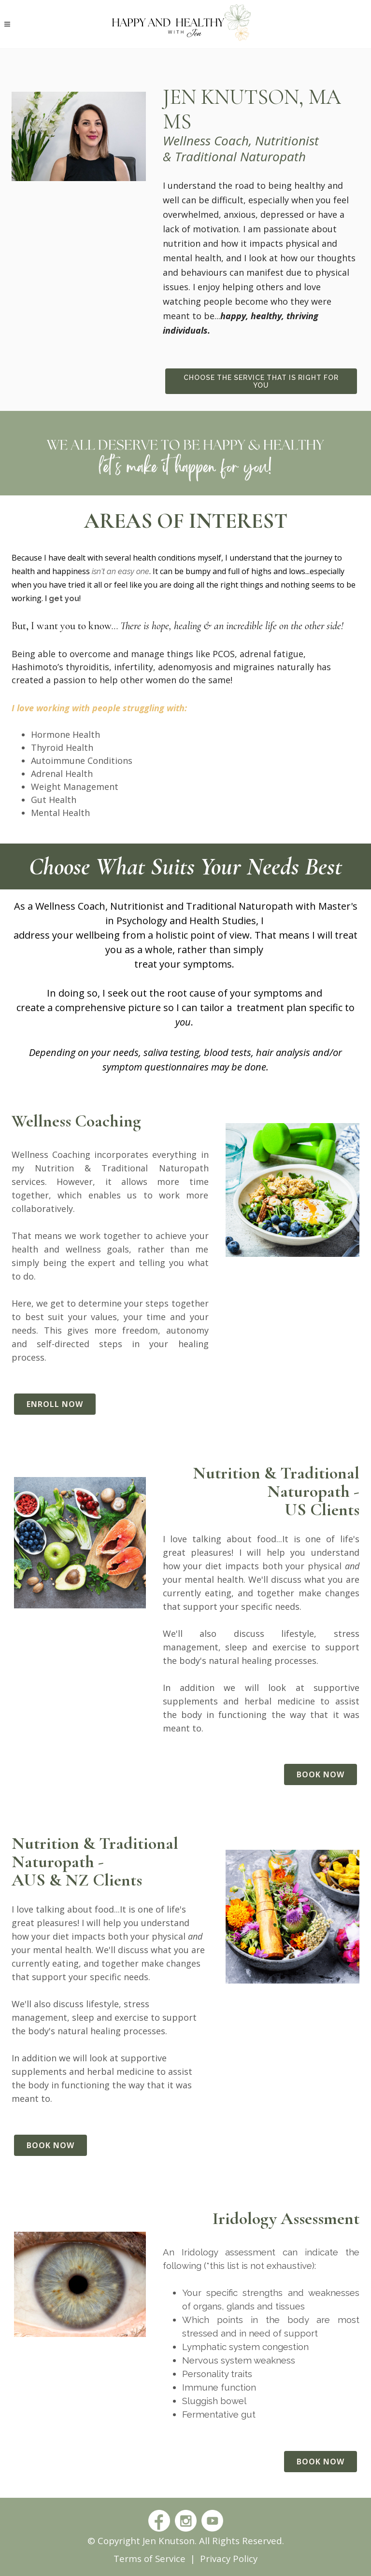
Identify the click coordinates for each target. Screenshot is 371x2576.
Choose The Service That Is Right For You (261, 381)
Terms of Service (150, 2558)
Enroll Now (55, 1404)
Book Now (320, 1774)
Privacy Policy (228, 2558)
